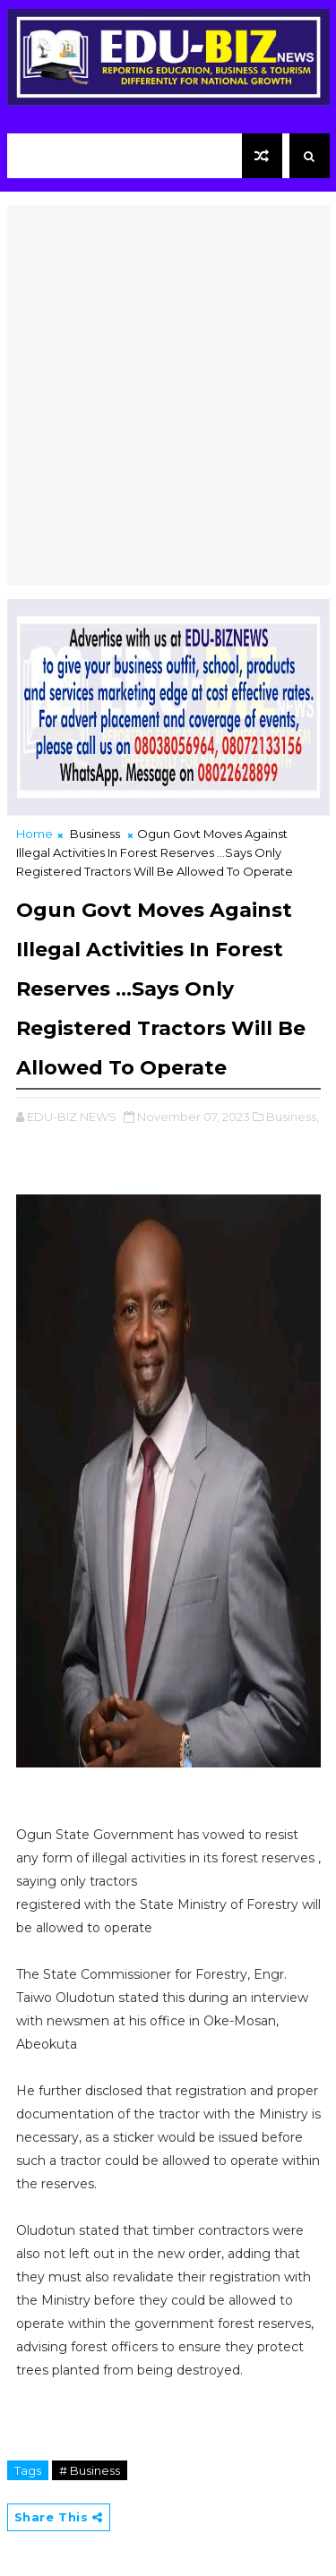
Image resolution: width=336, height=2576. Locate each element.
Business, (292, 1116)
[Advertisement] (168, 373)
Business (95, 833)
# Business (89, 2470)
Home (34, 833)
